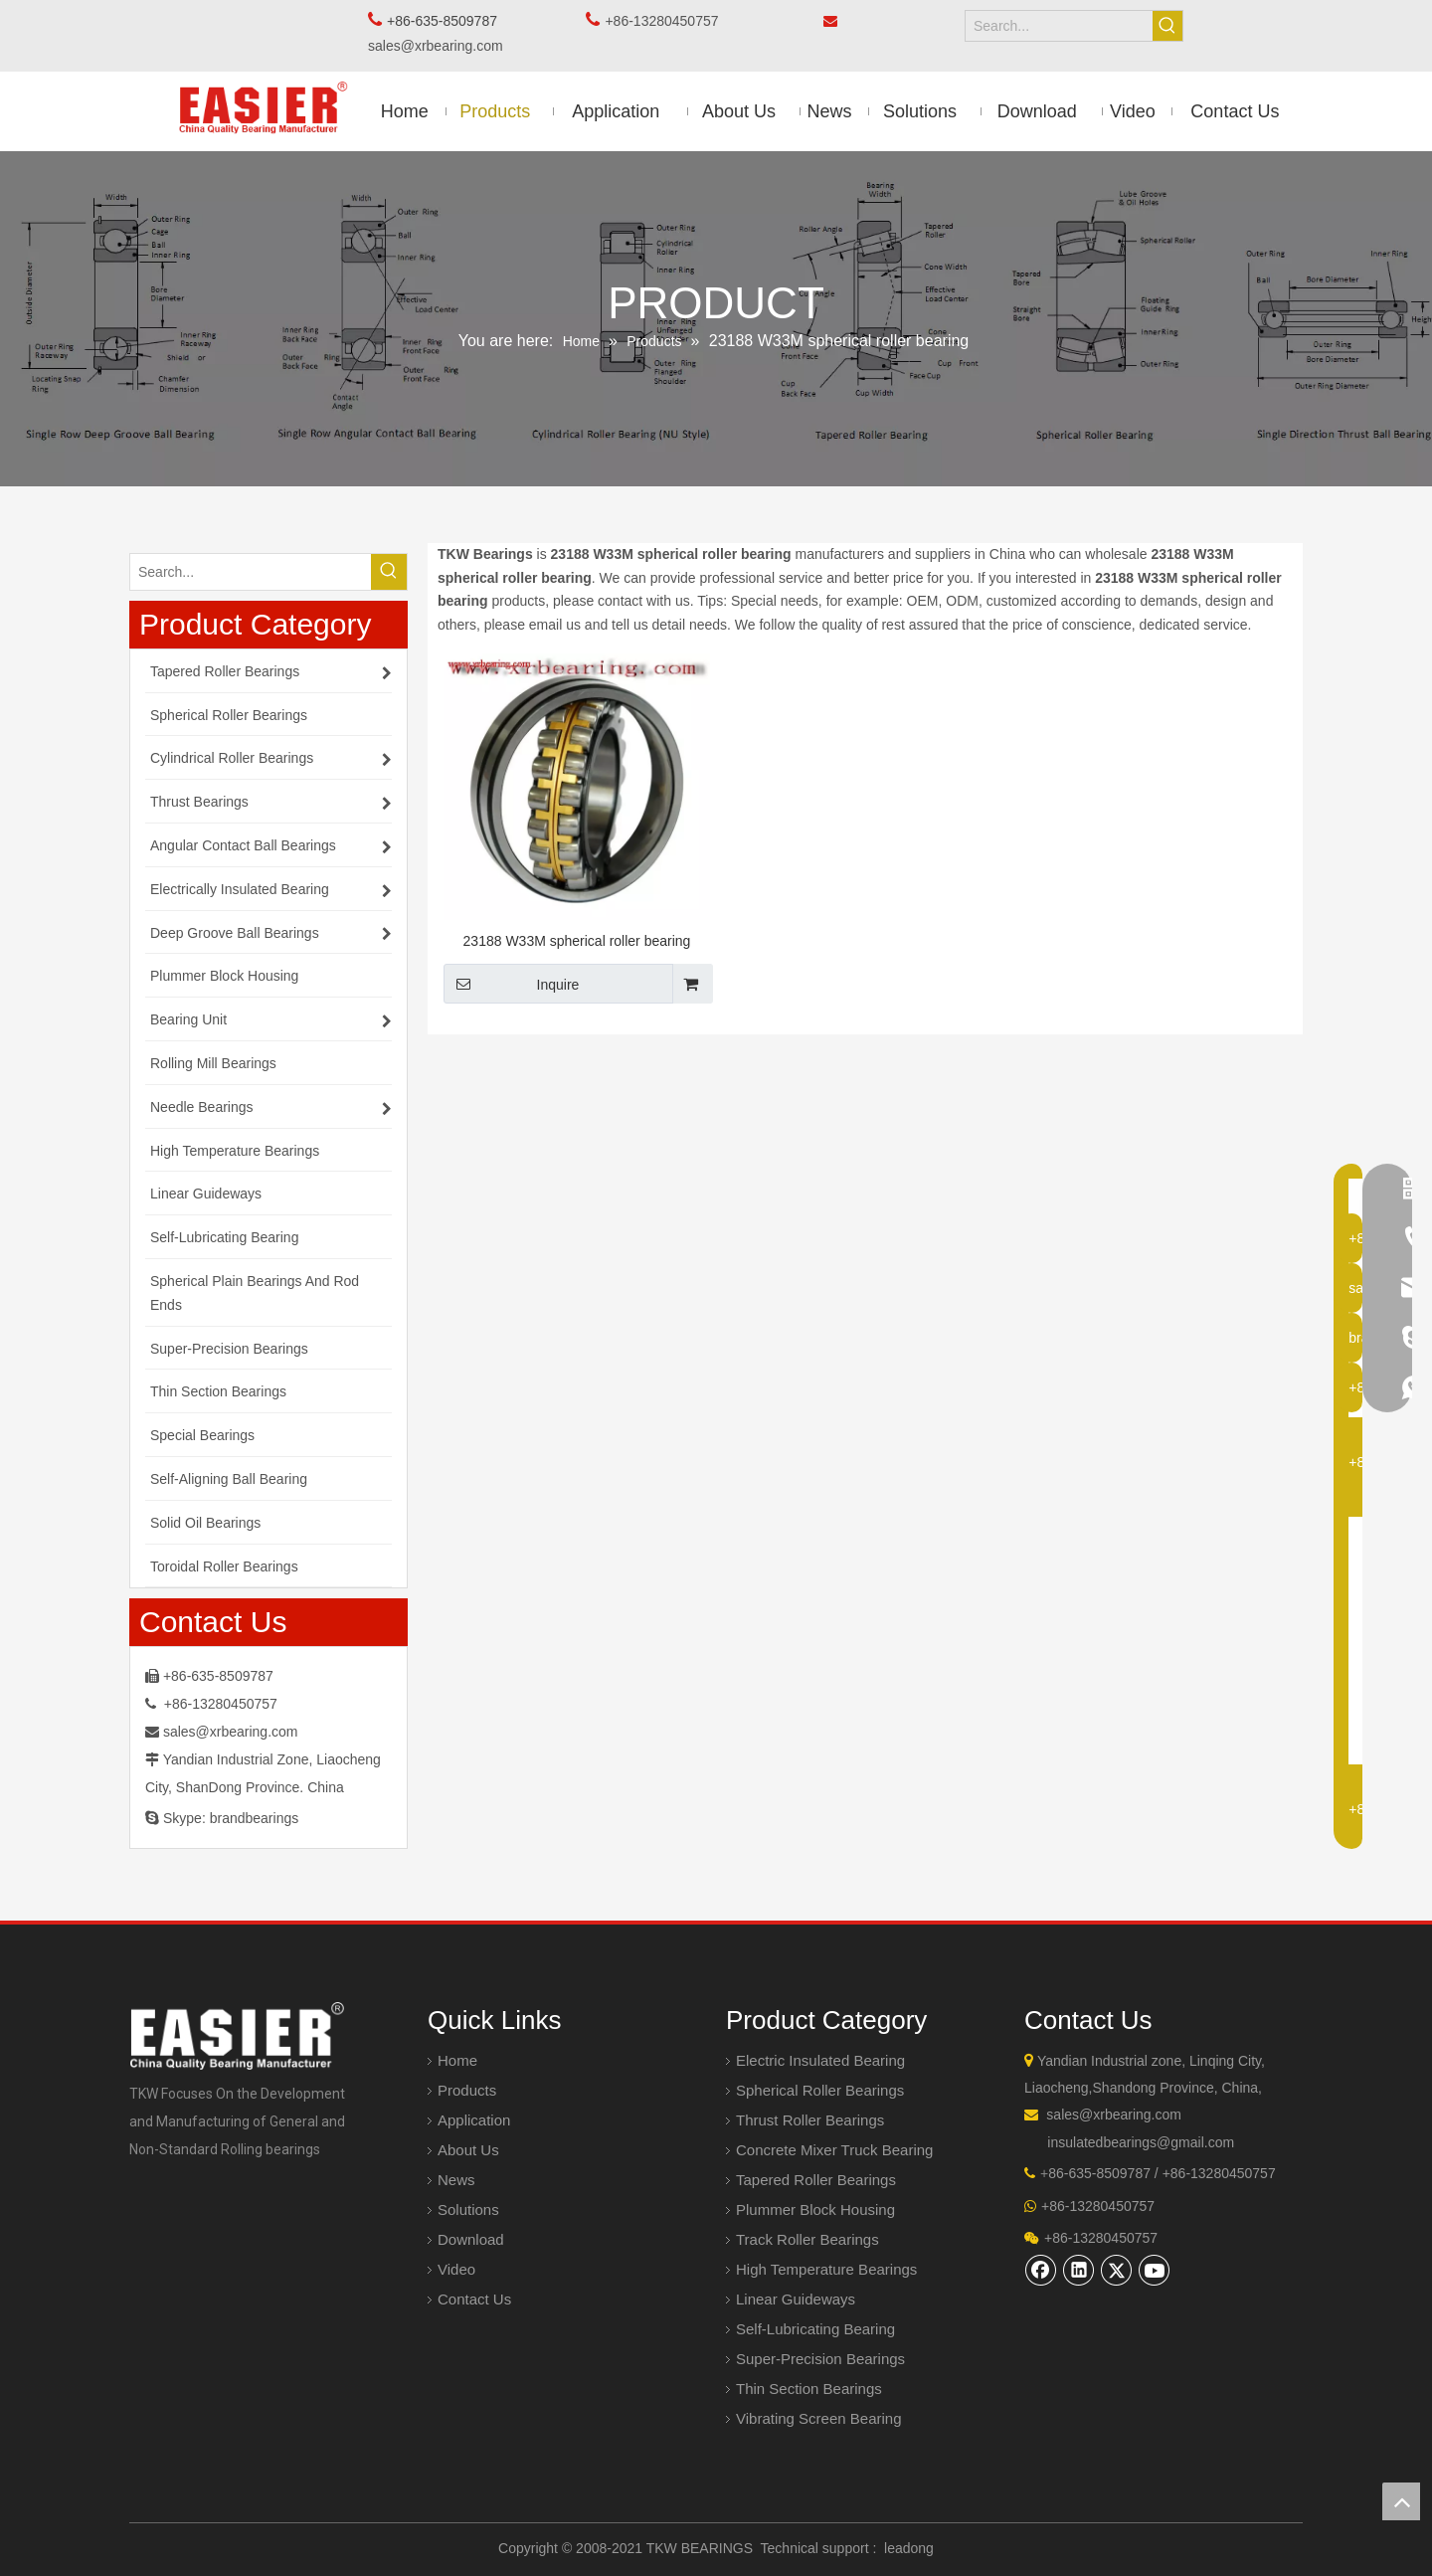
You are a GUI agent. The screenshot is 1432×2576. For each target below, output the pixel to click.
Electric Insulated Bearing (820, 2060)
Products (467, 2090)
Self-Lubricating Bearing (815, 2328)
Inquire (511, 984)
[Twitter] (1117, 2270)
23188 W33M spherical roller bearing (577, 941)
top (1401, 2501)
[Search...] (1059, 26)
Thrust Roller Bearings (810, 2120)
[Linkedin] (1079, 2270)
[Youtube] (1154, 2270)
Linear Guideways (795, 2299)
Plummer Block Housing (815, 2209)
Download (471, 2239)
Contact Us (474, 2299)
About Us (468, 2149)
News (456, 2179)
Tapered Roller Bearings (816, 2179)
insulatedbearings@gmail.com (1140, 2142)
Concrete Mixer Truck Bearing (834, 2149)
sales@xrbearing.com (441, 46)
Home (457, 2060)
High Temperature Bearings (826, 2269)
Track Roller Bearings (807, 2239)
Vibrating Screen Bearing (819, 2418)
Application (474, 2120)
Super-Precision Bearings (820, 2358)
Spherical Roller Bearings (820, 2090)
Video (456, 2269)
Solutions (468, 2209)
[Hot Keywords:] (1167, 26)
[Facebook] (1041, 2270)
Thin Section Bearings (809, 2388)
